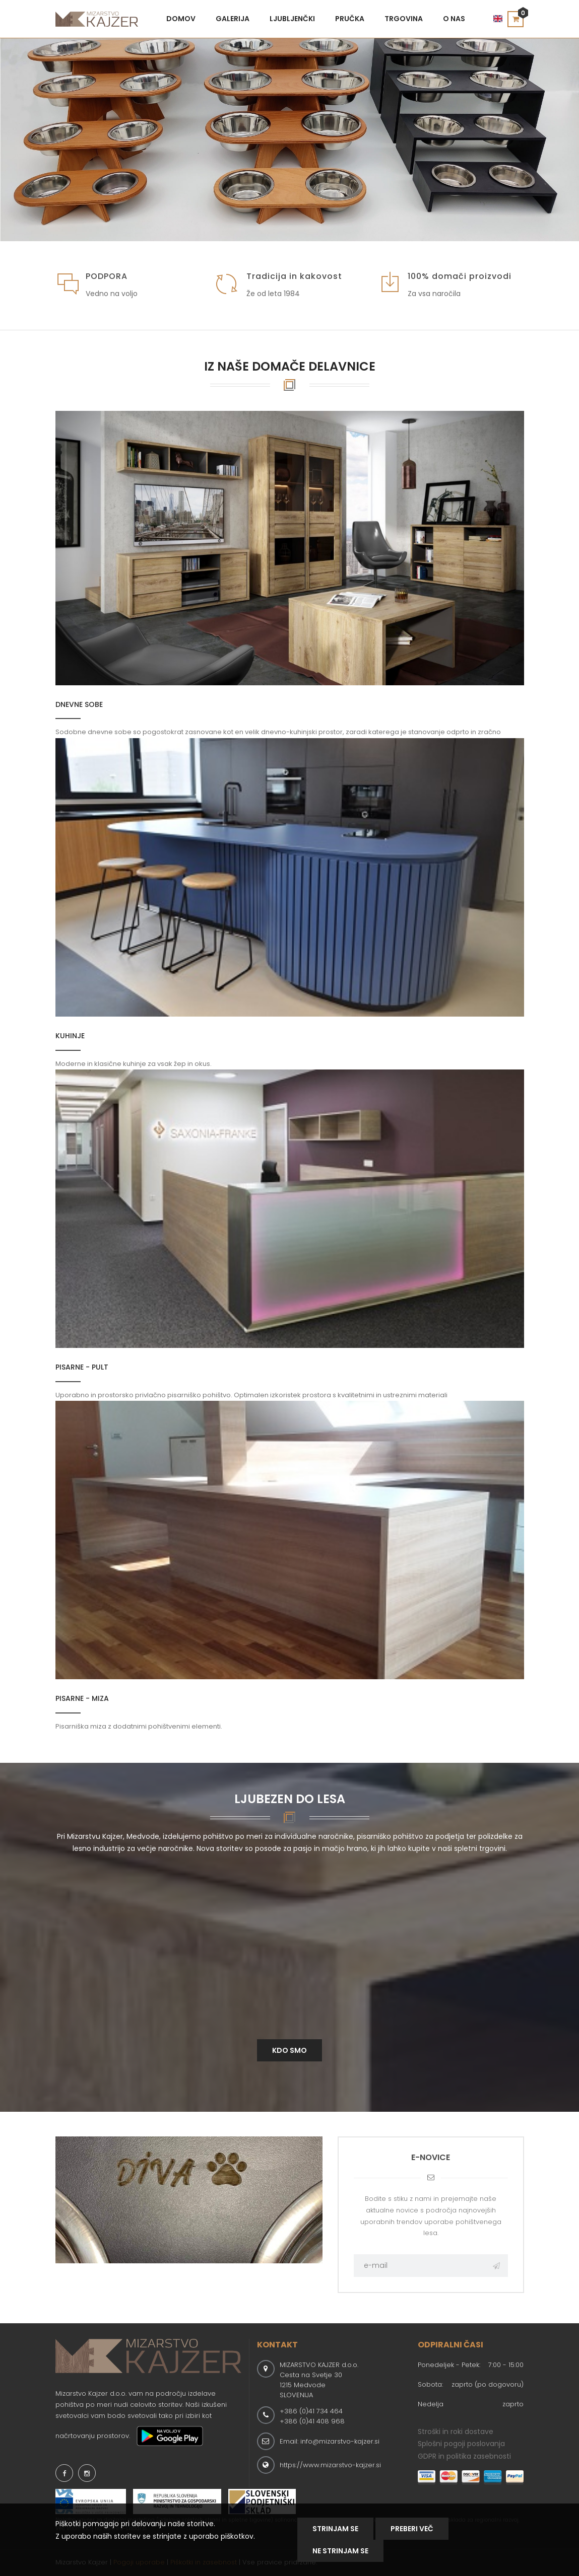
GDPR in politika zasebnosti (464, 2456)
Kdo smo (289, 2050)
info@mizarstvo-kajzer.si (339, 2441)
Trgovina (403, 19)
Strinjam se (335, 2529)
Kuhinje (70, 1036)
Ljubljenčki (292, 19)
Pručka (349, 19)
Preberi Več (412, 2529)
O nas (454, 19)
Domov (181, 19)
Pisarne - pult (81, 1367)
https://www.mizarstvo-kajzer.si (330, 2465)
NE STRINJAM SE (340, 2551)
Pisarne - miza (82, 1698)
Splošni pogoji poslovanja (461, 2444)
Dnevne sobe (79, 704)
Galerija (232, 19)
